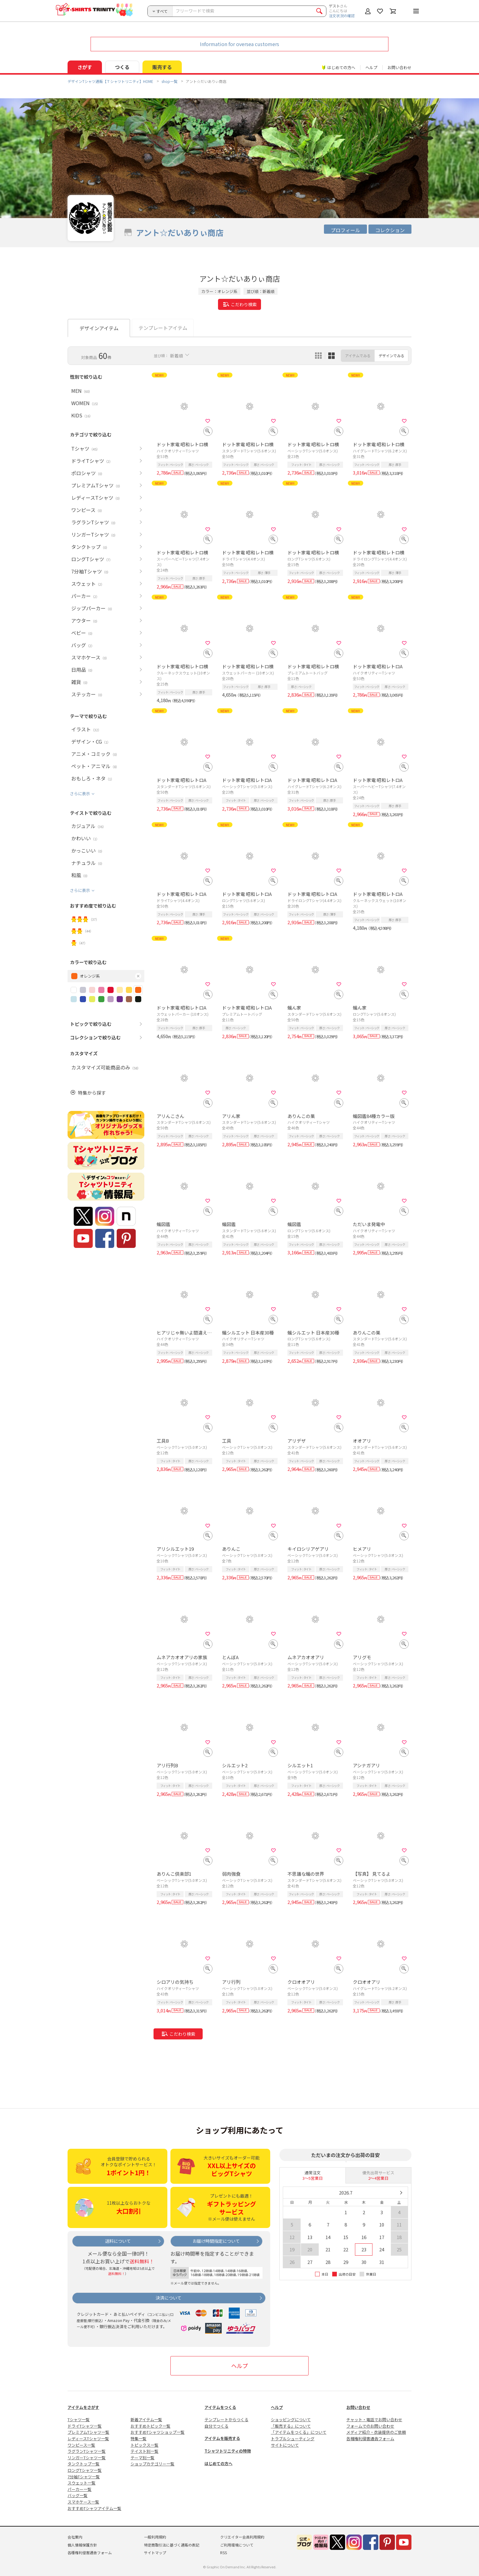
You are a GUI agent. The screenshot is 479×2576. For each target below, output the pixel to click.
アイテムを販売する (222, 2438)
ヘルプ (371, 67)
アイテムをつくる (220, 2407)
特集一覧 (138, 2438)
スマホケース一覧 (83, 2502)
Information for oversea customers (239, 44)
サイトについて (285, 2445)
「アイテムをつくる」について (298, 2432)
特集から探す (92, 1092)
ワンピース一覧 (81, 2445)
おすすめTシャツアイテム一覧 (94, 2508)
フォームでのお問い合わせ (370, 2426)
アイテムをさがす (83, 2407)
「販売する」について (291, 2426)
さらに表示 (80, 793)
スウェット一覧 (81, 2483)
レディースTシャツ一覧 (88, 2438)
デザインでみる (391, 355)
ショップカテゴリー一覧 (152, 2464)
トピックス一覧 (144, 2445)
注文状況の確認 (342, 15)
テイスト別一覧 (144, 2451)
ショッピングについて (291, 2419)
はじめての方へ (218, 2463)
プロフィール (345, 230)
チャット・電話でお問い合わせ (374, 2419)
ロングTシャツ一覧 (85, 2470)
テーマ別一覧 (142, 2458)
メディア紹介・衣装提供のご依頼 (376, 2432)
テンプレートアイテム (162, 327)
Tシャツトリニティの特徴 (227, 2451)
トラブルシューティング (292, 2438)
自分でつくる (216, 2426)
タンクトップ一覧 (83, 2464)
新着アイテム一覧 (146, 2419)
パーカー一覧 (80, 2489)
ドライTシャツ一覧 (85, 2426)
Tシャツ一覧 (79, 2419)
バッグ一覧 (78, 2495)
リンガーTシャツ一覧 (87, 2458)
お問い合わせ (399, 67)
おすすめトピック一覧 (150, 2426)
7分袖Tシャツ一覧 (84, 2477)
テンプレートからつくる (226, 2419)
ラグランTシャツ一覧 (87, 2451)
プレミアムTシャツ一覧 (88, 2432)
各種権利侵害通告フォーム (370, 2438)
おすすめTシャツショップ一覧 (157, 2432)
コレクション (390, 230)
